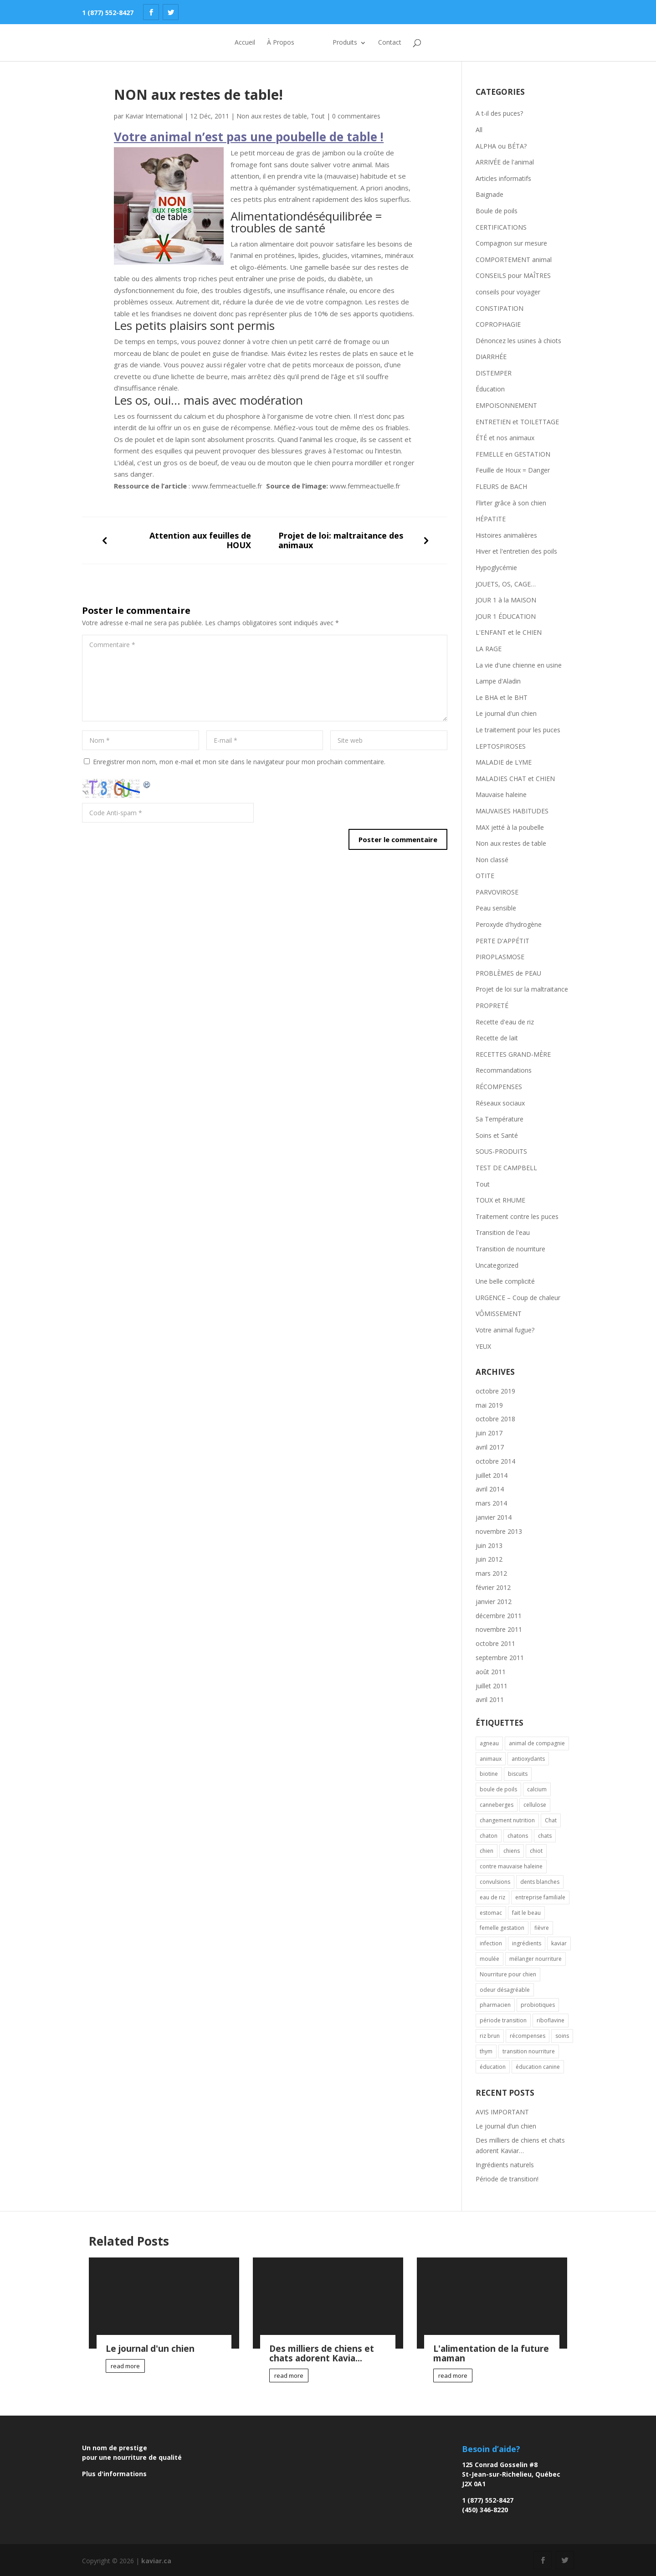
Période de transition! (507, 2179)
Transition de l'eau (503, 1232)
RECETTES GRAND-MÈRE (513, 1054)
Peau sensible (496, 908)
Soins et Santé (497, 1135)
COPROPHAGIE (498, 324)
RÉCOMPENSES (499, 1086)
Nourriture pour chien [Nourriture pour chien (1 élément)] (508, 1974)
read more (125, 2366)
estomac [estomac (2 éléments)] (491, 1913)
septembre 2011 (500, 1657)
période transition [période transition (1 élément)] (503, 2020)
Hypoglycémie (496, 567)
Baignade (489, 194)
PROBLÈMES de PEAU (508, 973)
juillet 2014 (491, 1475)
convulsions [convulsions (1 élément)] (495, 1882)
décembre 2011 (499, 1615)
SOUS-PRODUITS (501, 1151)
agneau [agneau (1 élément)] (489, 1743)
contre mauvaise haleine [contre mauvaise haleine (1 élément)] (511, 1866)
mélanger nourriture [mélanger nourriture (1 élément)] (535, 1959)
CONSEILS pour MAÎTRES (513, 275)
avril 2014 (490, 1489)
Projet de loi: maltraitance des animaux (340, 540)
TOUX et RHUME (500, 1200)
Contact (401, 42)
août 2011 (491, 1671)
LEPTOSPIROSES (501, 746)
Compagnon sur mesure (511, 243)
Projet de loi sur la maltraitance (522, 989)
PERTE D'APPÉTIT (502, 940)
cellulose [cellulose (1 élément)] (534, 1805)
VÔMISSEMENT (499, 1313)
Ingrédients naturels (505, 2164)
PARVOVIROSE (497, 892)
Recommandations (504, 1070)
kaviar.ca (156, 2560)
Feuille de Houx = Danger (513, 470)
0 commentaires (356, 116)
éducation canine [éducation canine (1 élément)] (538, 2067)
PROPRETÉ (492, 1005)
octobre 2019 (495, 1391)
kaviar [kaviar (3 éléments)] (559, 1943)
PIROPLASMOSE (500, 956)
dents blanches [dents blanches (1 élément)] (539, 1882)
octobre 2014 (495, 1461)
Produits (356, 42)
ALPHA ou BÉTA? (501, 146)
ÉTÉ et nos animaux (505, 437)
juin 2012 (489, 1559)
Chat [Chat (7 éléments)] (551, 1820)
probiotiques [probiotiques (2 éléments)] (538, 2005)
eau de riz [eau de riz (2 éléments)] (492, 1897)
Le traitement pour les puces (518, 729)
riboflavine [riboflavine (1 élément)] (550, 2020)
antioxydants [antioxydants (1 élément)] (528, 1759)
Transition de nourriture (510, 1248)
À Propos (268, 42)
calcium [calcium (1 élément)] (537, 1789)
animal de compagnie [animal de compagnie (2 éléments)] (537, 1743)
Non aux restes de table (271, 116)
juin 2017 (489, 1433)
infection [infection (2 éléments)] (491, 1943)
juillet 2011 (491, 1685)
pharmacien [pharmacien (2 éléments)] (495, 2005)
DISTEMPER (494, 373)
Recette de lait (497, 1037)
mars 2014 (491, 1503)
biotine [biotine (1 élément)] (489, 1774)
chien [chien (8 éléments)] (486, 1851)
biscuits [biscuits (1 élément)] (518, 1774)
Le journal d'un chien (506, 713)
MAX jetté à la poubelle (510, 827)
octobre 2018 (495, 1418)
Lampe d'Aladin (498, 681)
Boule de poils (497, 210)
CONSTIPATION (499, 308)
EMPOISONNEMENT (506, 405)
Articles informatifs (503, 178)
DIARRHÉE (491, 356)
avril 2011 (490, 1699)
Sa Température (499, 1119)
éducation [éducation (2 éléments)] (493, 2067)
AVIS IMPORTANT (502, 2112)
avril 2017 (490, 1447)
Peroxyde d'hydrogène (509, 924)
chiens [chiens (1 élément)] (511, 1851)
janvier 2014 (494, 1517)
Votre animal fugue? (505, 1330)
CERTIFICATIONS (501, 227)
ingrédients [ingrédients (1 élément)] (526, 1943)
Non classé (492, 859)
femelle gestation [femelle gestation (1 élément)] (502, 1928)
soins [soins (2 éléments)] (562, 2036)
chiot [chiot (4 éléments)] (536, 1851)
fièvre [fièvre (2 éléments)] (541, 1928)
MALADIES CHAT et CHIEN (515, 778)
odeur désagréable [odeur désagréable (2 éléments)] (505, 1990)
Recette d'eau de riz (505, 1022)
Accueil (233, 42)
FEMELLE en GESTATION (513, 454)
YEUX (483, 1346)
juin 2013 (489, 1545)
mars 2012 (491, 1573)
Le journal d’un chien (506, 2126)
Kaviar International (154, 116)
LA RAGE (489, 648)
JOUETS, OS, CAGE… (506, 584)
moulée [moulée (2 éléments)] (489, 1959)
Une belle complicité (505, 1281)
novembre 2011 (499, 1629)
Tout (318, 116)
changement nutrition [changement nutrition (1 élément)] (507, 1820)
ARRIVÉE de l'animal (505, 162)
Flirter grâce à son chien (511, 503)
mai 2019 (489, 1405)
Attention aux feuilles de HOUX (200, 540)
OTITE (485, 875)
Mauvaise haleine (501, 794)
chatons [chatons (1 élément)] (517, 1836)
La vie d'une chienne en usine (519, 665)
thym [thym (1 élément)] (486, 2051)
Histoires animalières (506, 535)
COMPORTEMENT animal (514, 259)
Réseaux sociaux (500, 1103)
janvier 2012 (494, 1601)
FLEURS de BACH (501, 486)
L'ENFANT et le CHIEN (509, 632)
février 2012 (493, 1587)
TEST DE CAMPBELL (506, 1167)
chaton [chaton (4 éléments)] (488, 1836)
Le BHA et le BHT (502, 697)
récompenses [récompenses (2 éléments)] (527, 2036)
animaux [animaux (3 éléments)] (491, 1759)
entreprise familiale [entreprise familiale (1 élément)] (540, 1897)
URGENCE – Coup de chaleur (518, 1297)
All (479, 129)
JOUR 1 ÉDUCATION (506, 616)
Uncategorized (497, 1265)
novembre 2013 (499, 1531)
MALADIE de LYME (504, 762)
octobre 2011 (495, 1643)
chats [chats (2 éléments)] (545, 1836)
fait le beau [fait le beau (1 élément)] (526, 1913)
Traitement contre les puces (517, 1216)
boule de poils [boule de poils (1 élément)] (498, 1789)
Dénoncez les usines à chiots (518, 340)
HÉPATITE (491, 518)
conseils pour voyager (508, 292)
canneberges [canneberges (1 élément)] (496, 1805)
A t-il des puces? (499, 113)
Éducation (490, 389)
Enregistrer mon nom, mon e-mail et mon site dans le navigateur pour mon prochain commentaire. (239, 761)
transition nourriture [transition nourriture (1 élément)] (528, 2051)
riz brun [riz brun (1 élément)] (490, 2036)
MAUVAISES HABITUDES (512, 811)
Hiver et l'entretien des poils (516, 551)
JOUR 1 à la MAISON (506, 600)
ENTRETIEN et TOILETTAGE (517, 421)
